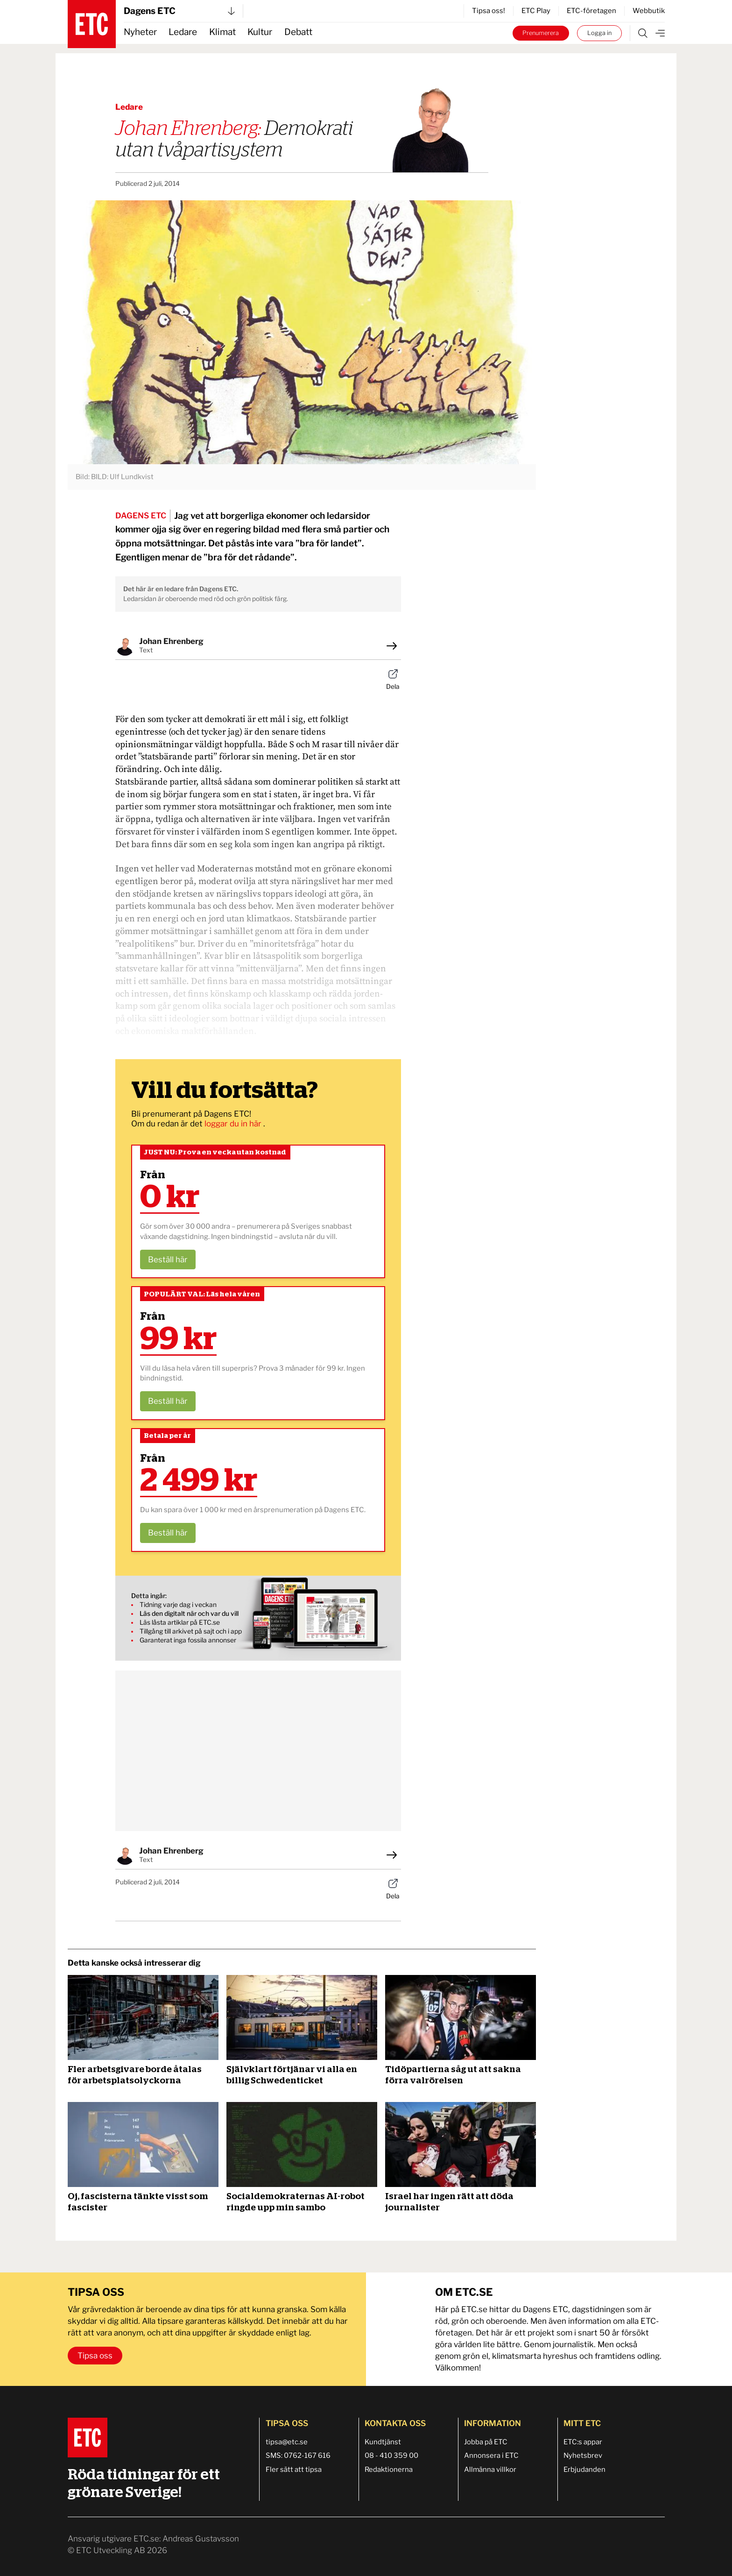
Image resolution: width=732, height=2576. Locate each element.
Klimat (222, 32)
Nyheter (140, 32)
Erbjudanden (584, 2469)
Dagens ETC (179, 11)
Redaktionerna (389, 2469)
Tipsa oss (95, 2355)
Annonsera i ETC (491, 2455)
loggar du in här (233, 1123)
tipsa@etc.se (287, 2442)
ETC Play (535, 11)
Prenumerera (540, 32)
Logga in (599, 32)
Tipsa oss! (488, 11)
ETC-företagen (591, 11)
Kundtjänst (383, 2442)
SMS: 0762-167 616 (298, 2455)
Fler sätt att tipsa (294, 2469)
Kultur (259, 32)
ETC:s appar (582, 2442)
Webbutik (649, 11)
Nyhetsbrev (582, 2455)
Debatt (298, 32)
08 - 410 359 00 (391, 2455)
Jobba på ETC (485, 2442)
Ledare (183, 32)
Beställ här (168, 1259)
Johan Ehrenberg (171, 641)
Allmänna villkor (490, 2469)
